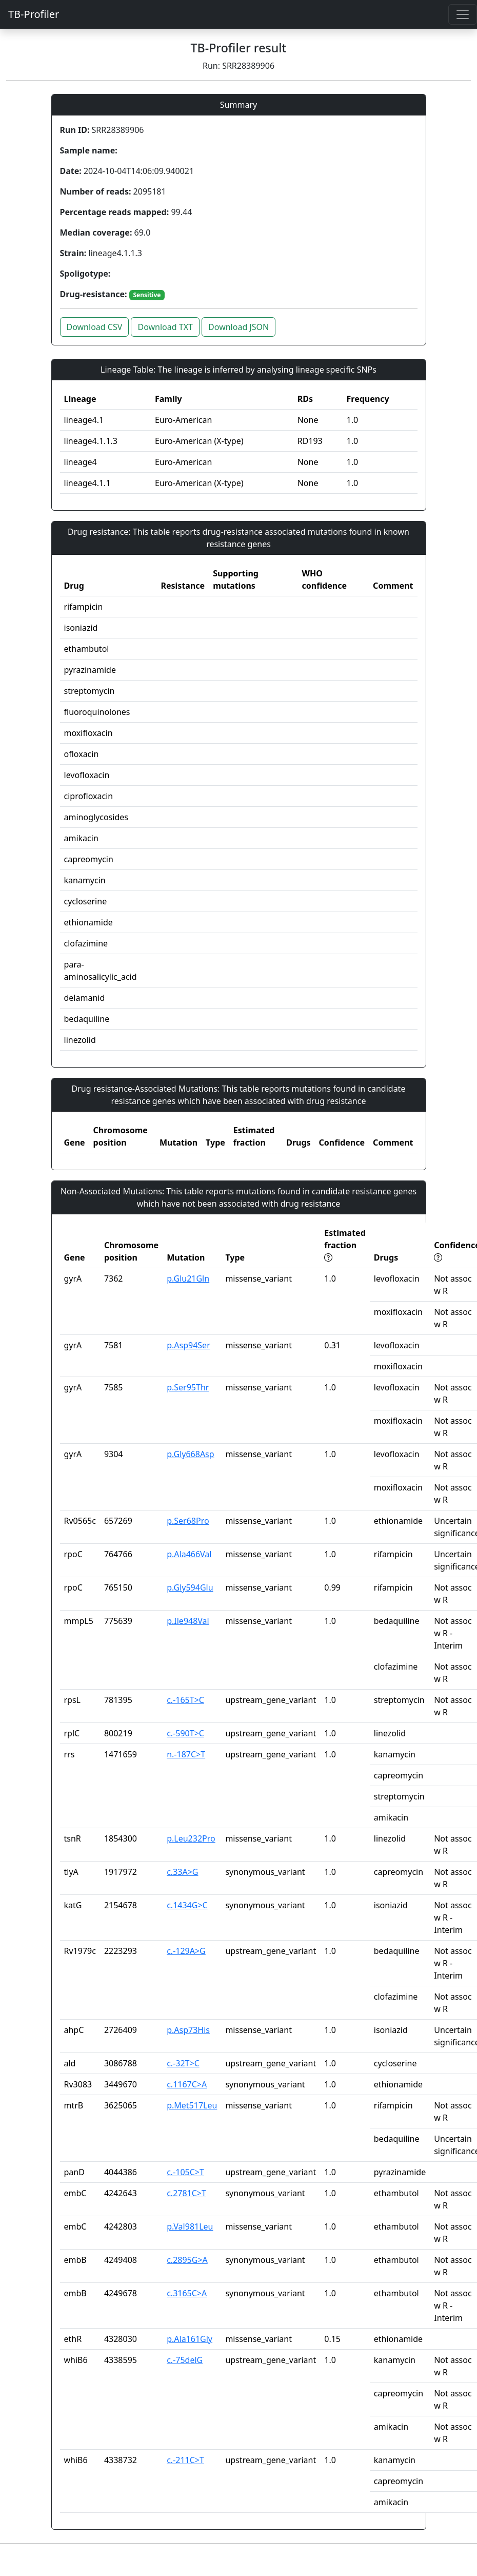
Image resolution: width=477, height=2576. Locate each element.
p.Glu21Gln (188, 1278)
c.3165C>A (187, 2293)
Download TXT (164, 327)
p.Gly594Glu (190, 1587)
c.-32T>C (183, 2063)
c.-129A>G (186, 1951)
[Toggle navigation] (462, 14)
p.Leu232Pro (191, 1838)
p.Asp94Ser (188, 1345)
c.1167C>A (187, 2084)
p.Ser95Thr (188, 1387)
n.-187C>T (186, 1754)
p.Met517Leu (192, 2105)
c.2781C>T (186, 2193)
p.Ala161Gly (189, 2339)
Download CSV (95, 327)
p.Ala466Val (189, 1554)
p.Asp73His (188, 2030)
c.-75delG (185, 2360)
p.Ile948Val (188, 1620)
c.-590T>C (185, 1733)
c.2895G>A (187, 2259)
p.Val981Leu (190, 2226)
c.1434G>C (187, 1905)
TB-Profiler (33, 14)
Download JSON (238, 327)
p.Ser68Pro (188, 1520)
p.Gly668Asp (190, 1454)
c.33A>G (182, 1871)
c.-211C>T (185, 2460)
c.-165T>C (185, 1700)
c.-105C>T (185, 2172)
